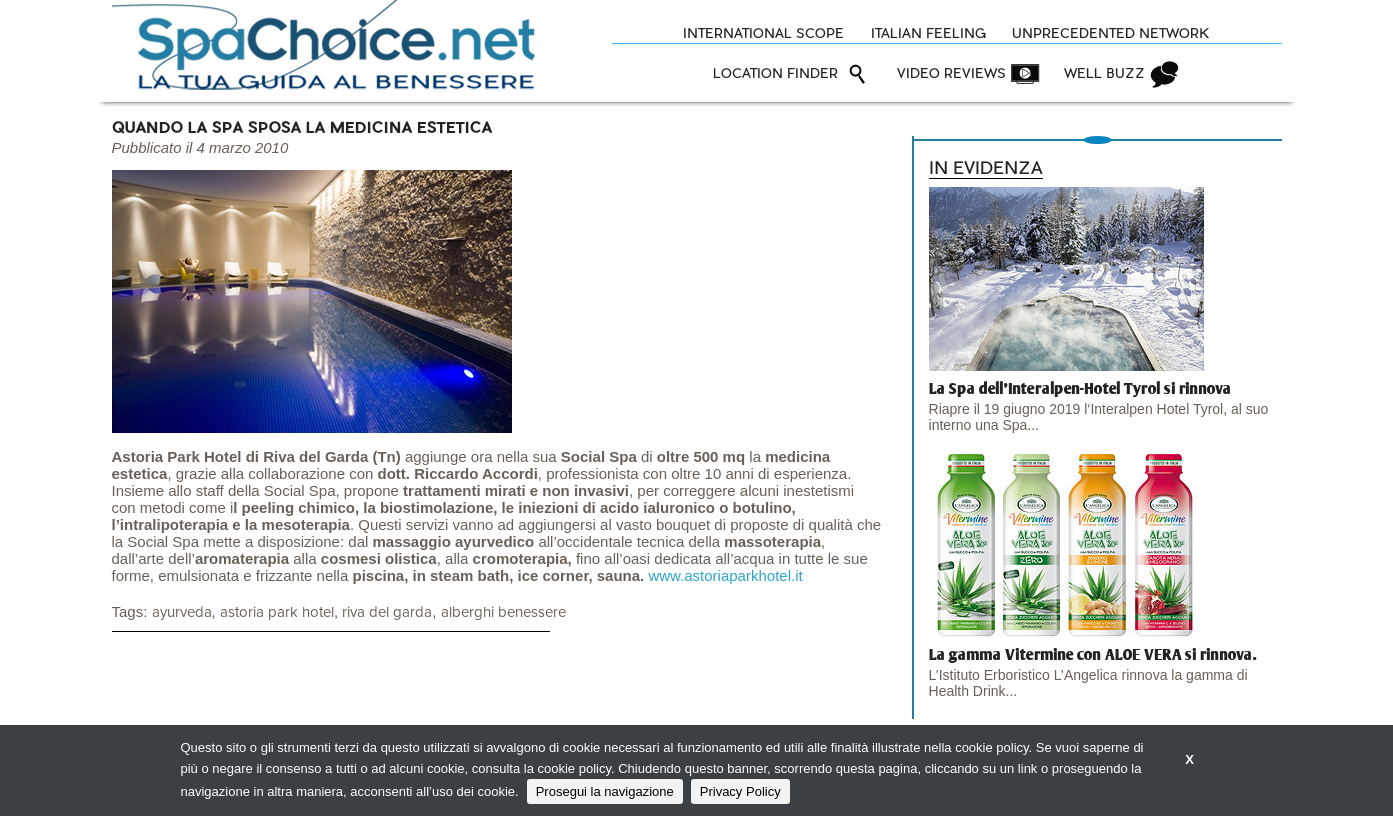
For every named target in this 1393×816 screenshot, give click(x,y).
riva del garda (387, 612)
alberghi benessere (503, 612)
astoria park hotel (277, 612)
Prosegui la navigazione (605, 791)
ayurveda (182, 612)
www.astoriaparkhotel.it (725, 575)
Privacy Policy (740, 791)
